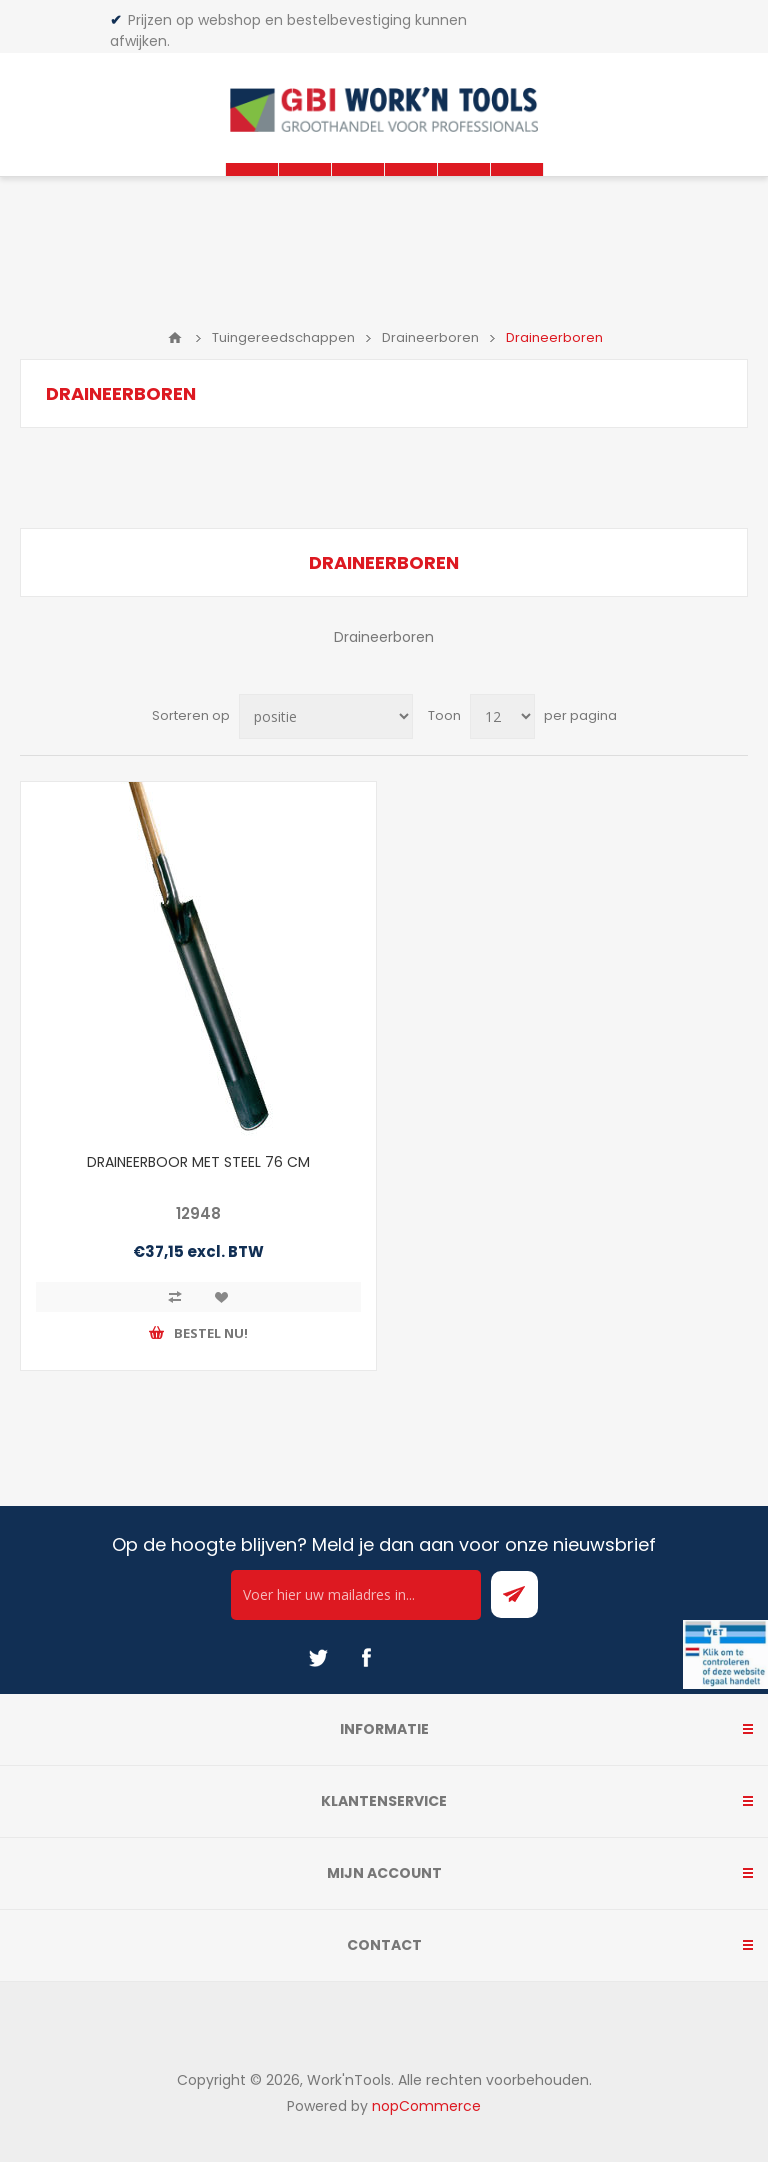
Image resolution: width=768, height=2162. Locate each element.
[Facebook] (366, 1658)
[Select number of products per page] (502, 716)
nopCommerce (426, 2106)
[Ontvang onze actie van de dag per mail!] (356, 1595)
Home (175, 338)
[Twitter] (318, 1658)
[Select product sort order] (326, 716)
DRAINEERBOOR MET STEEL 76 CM (198, 1162)
